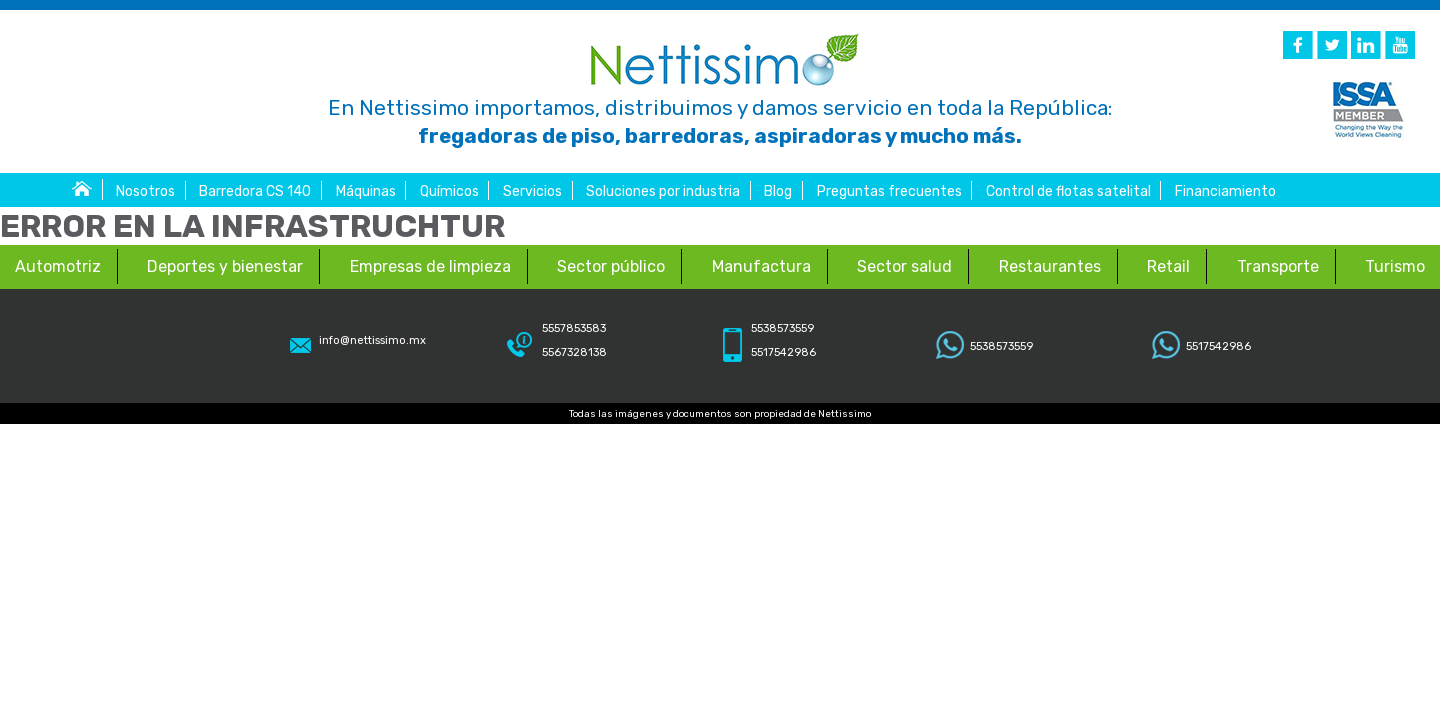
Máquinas (366, 191)
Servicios (532, 191)
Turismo (1395, 266)
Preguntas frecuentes (889, 191)
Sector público (611, 266)
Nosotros (145, 191)
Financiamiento (1225, 191)
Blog (778, 191)
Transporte (1278, 266)
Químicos (449, 191)
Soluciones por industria (663, 191)
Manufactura (761, 266)
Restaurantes (1050, 266)
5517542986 (1218, 346)
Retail (1168, 266)
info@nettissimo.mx (372, 340)
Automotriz (58, 266)
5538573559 (1001, 346)
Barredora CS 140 (255, 191)
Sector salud (904, 266)
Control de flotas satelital (1068, 191)
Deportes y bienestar (225, 266)
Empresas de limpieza (430, 266)
